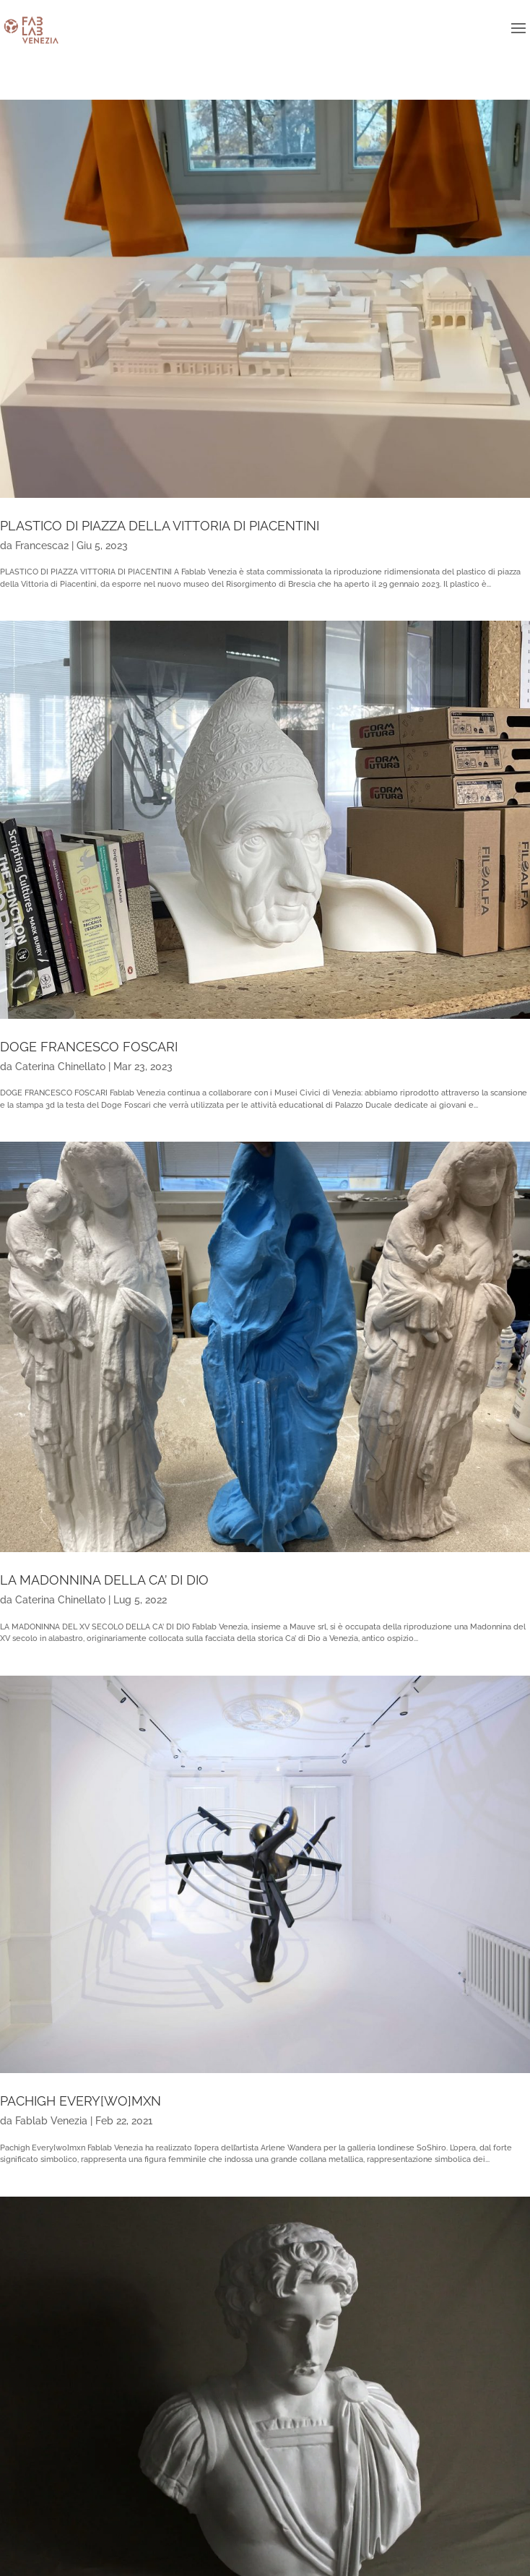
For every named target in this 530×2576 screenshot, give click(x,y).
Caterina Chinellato (60, 1066)
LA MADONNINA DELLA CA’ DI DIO (104, 1580)
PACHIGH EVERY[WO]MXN (80, 2100)
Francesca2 (42, 545)
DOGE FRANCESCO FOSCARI (89, 1046)
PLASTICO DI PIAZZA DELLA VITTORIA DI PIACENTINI (159, 525)
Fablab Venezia (51, 2121)
